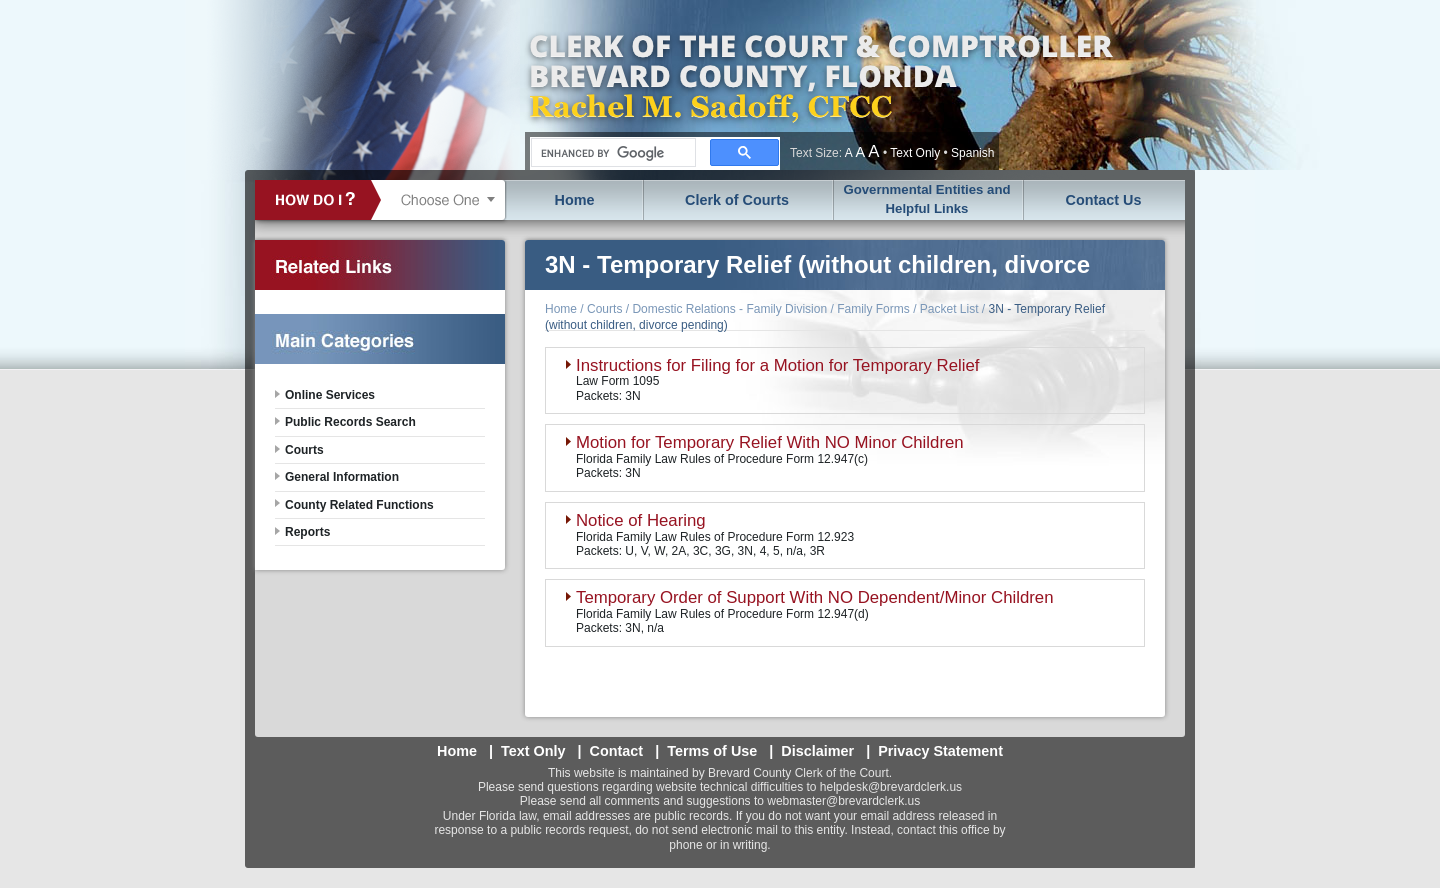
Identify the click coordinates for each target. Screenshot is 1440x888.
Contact (617, 751)
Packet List (949, 309)
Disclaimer (817, 751)
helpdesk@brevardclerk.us (891, 787)
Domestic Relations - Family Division (729, 309)
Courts (604, 309)
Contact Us (1104, 200)
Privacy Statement (940, 751)
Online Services (330, 395)
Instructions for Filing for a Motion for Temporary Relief (778, 365)
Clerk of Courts (737, 200)
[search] (611, 153)
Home (575, 200)
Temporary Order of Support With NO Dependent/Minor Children (815, 597)
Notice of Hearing (641, 520)
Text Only (915, 153)
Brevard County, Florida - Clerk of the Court (820, 85)
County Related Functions (359, 505)
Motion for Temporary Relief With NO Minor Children (770, 442)
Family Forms (873, 309)
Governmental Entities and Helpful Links (926, 199)
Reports (307, 532)
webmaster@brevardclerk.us (843, 801)
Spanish (972, 153)
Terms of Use (712, 751)
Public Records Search (350, 422)
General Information (342, 477)
